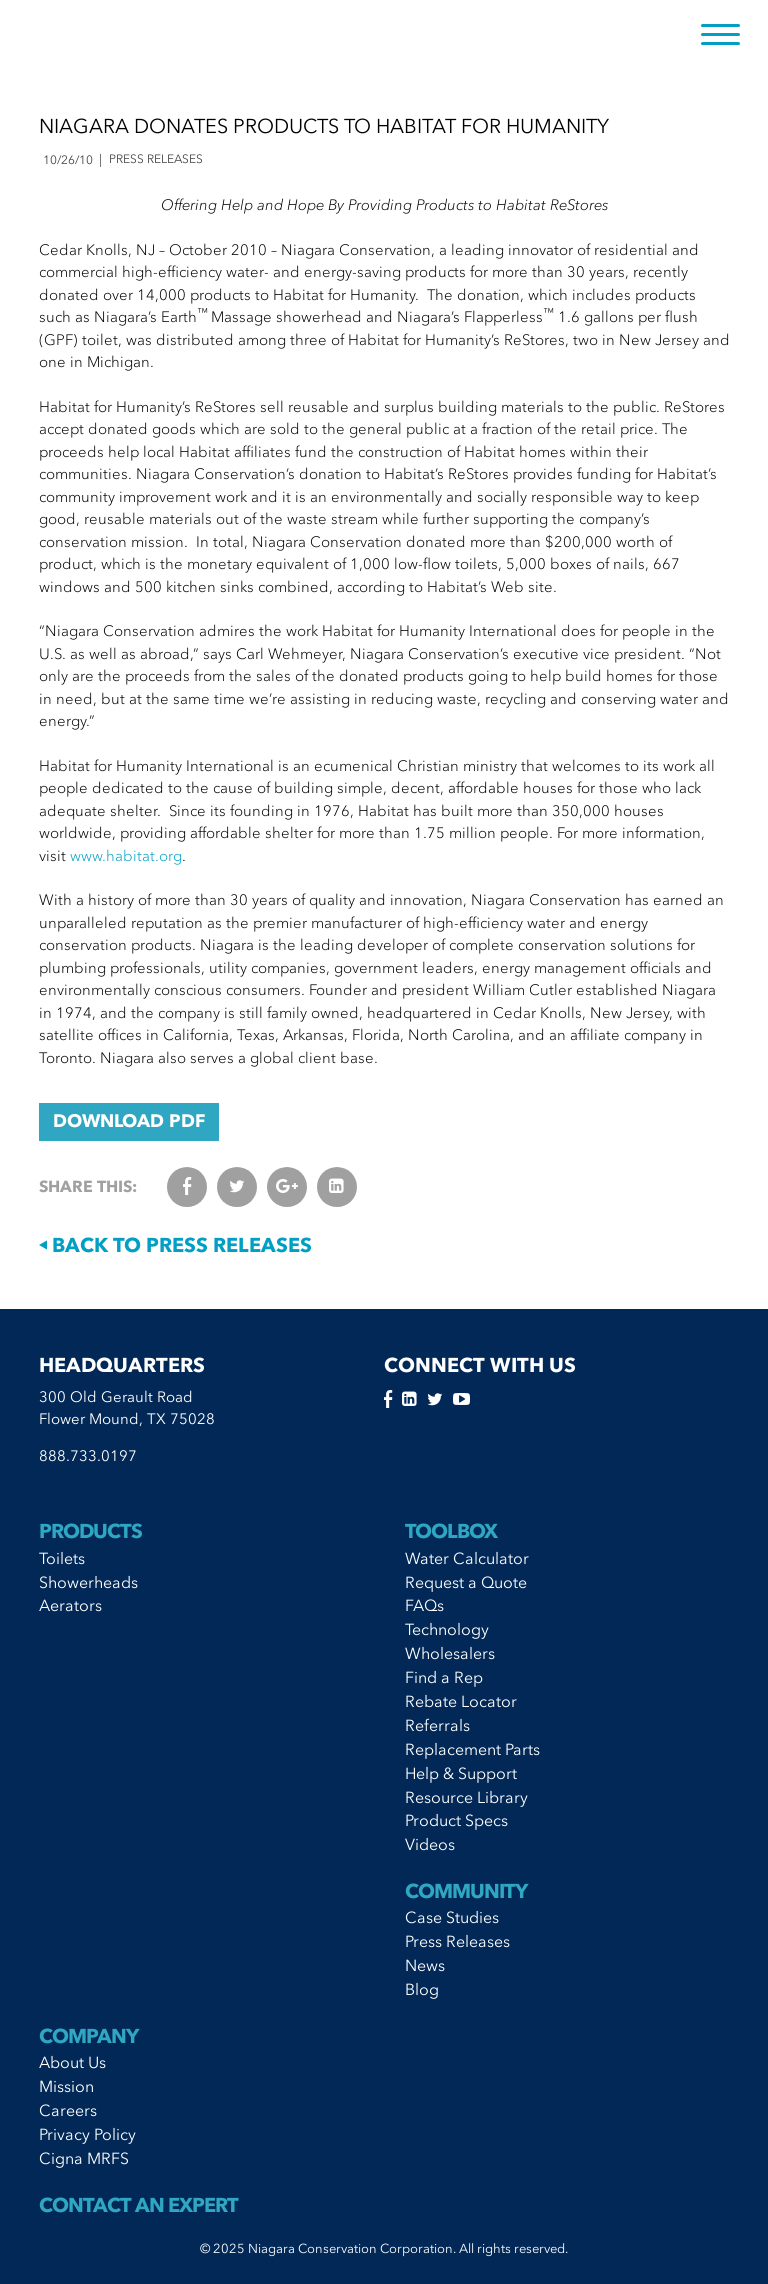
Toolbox (451, 1531)
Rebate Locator (461, 1701)
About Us (72, 2062)
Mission (66, 2086)
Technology (447, 1629)
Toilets (62, 1558)
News (425, 1965)
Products (90, 1531)
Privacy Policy (87, 2134)
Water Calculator (467, 1558)
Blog (422, 1989)
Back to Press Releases (175, 1245)
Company (88, 2036)
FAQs (424, 1605)
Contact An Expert (138, 2205)
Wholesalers (450, 1653)
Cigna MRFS (84, 2158)
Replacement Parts (472, 1749)
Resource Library (466, 1797)
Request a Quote (466, 1582)
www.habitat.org (126, 856)
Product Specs (456, 1820)
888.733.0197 (88, 1456)
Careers (68, 2110)
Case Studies (452, 1917)
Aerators (70, 1605)
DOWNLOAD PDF (129, 1121)
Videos (430, 1844)
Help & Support (461, 1773)
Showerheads (88, 1582)
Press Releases (457, 1941)
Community (466, 1891)
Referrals (437, 1725)
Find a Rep (444, 1677)
